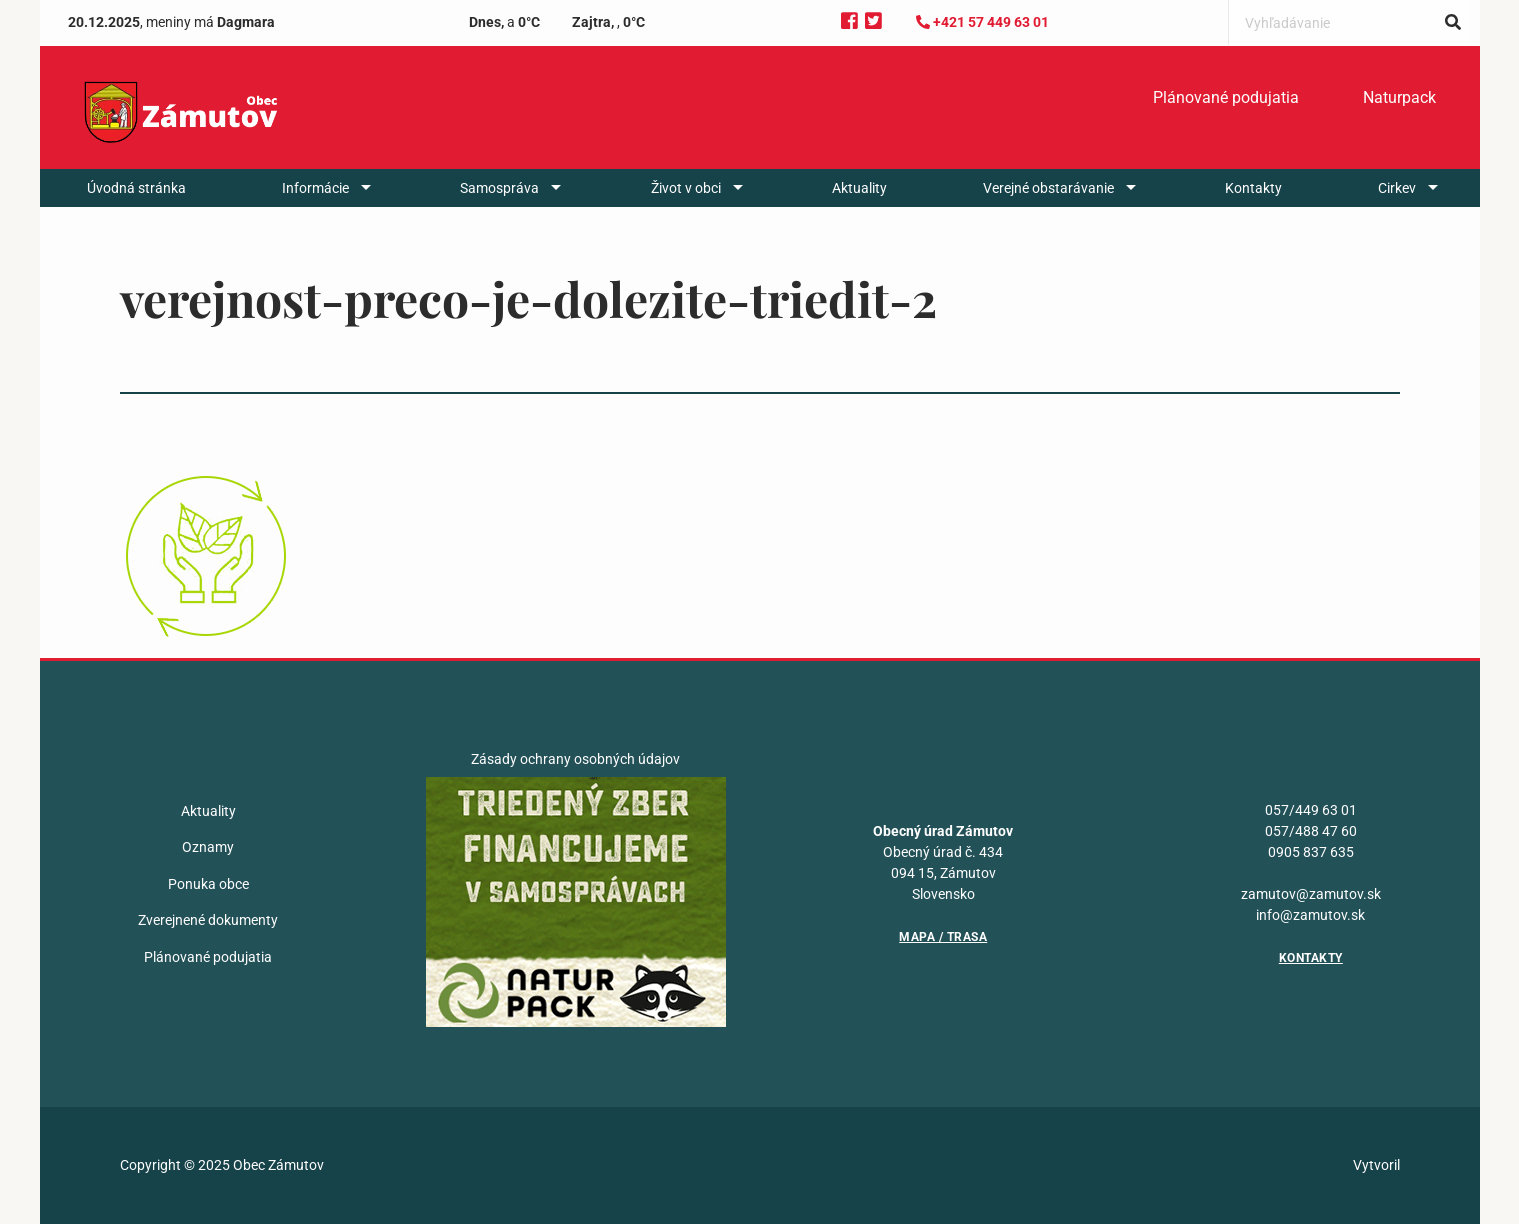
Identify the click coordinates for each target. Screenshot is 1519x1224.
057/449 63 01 (1311, 810)
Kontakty (1253, 188)
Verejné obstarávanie (1048, 188)
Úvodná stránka (136, 188)
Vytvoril (1376, 1165)
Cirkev (1397, 188)
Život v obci (686, 188)
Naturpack (1399, 97)
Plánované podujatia (1226, 97)
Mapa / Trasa (943, 937)
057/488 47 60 (1311, 831)
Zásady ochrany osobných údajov (575, 759)
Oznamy (208, 847)
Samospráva (499, 188)
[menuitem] (1226, 98)
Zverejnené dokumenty (208, 920)
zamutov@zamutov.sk (1311, 894)
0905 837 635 (1311, 852)
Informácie (315, 188)
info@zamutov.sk (1310, 915)
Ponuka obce (208, 884)
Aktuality (859, 188)
